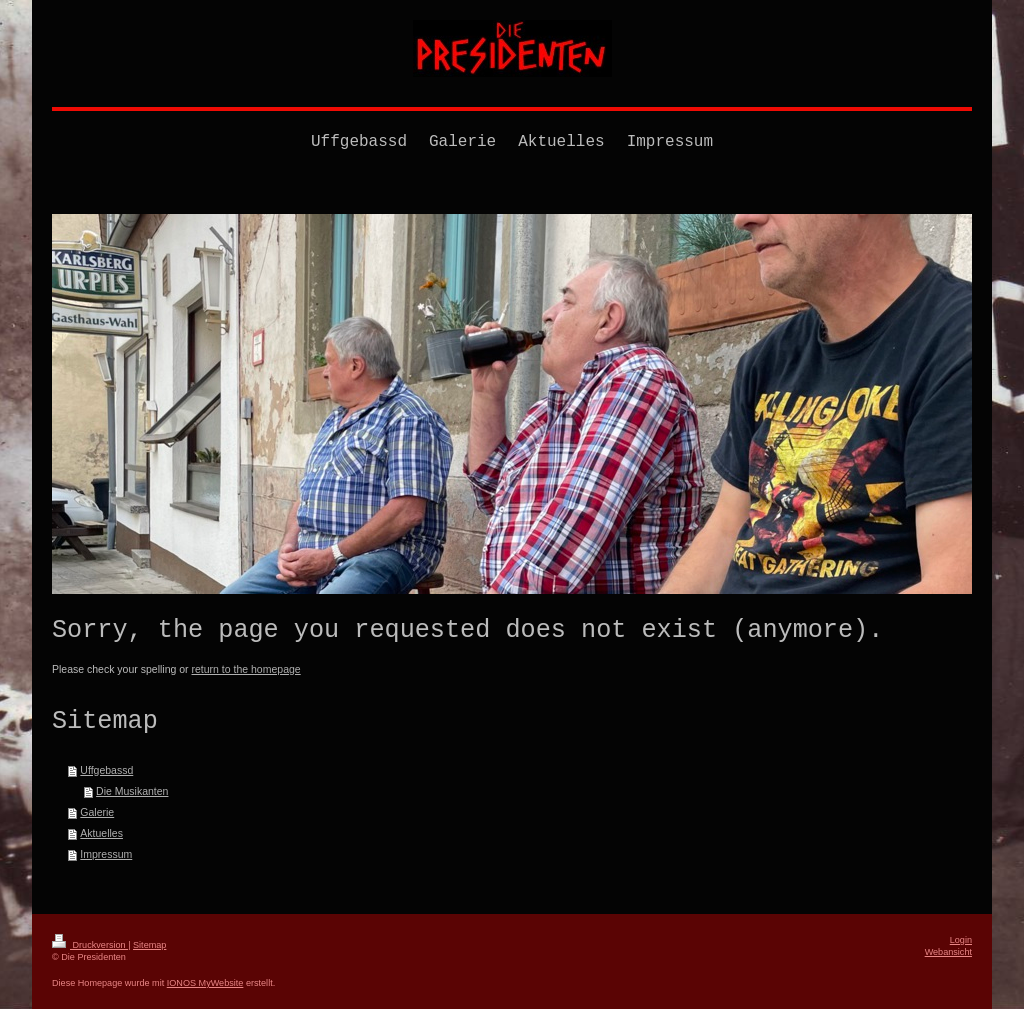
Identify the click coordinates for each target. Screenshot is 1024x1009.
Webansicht (948, 952)
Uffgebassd (106, 770)
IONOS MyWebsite (205, 983)
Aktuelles (101, 833)
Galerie (97, 812)
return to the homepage (246, 669)
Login (961, 940)
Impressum (106, 854)
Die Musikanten (132, 791)
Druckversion (90, 945)
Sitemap (149, 945)
